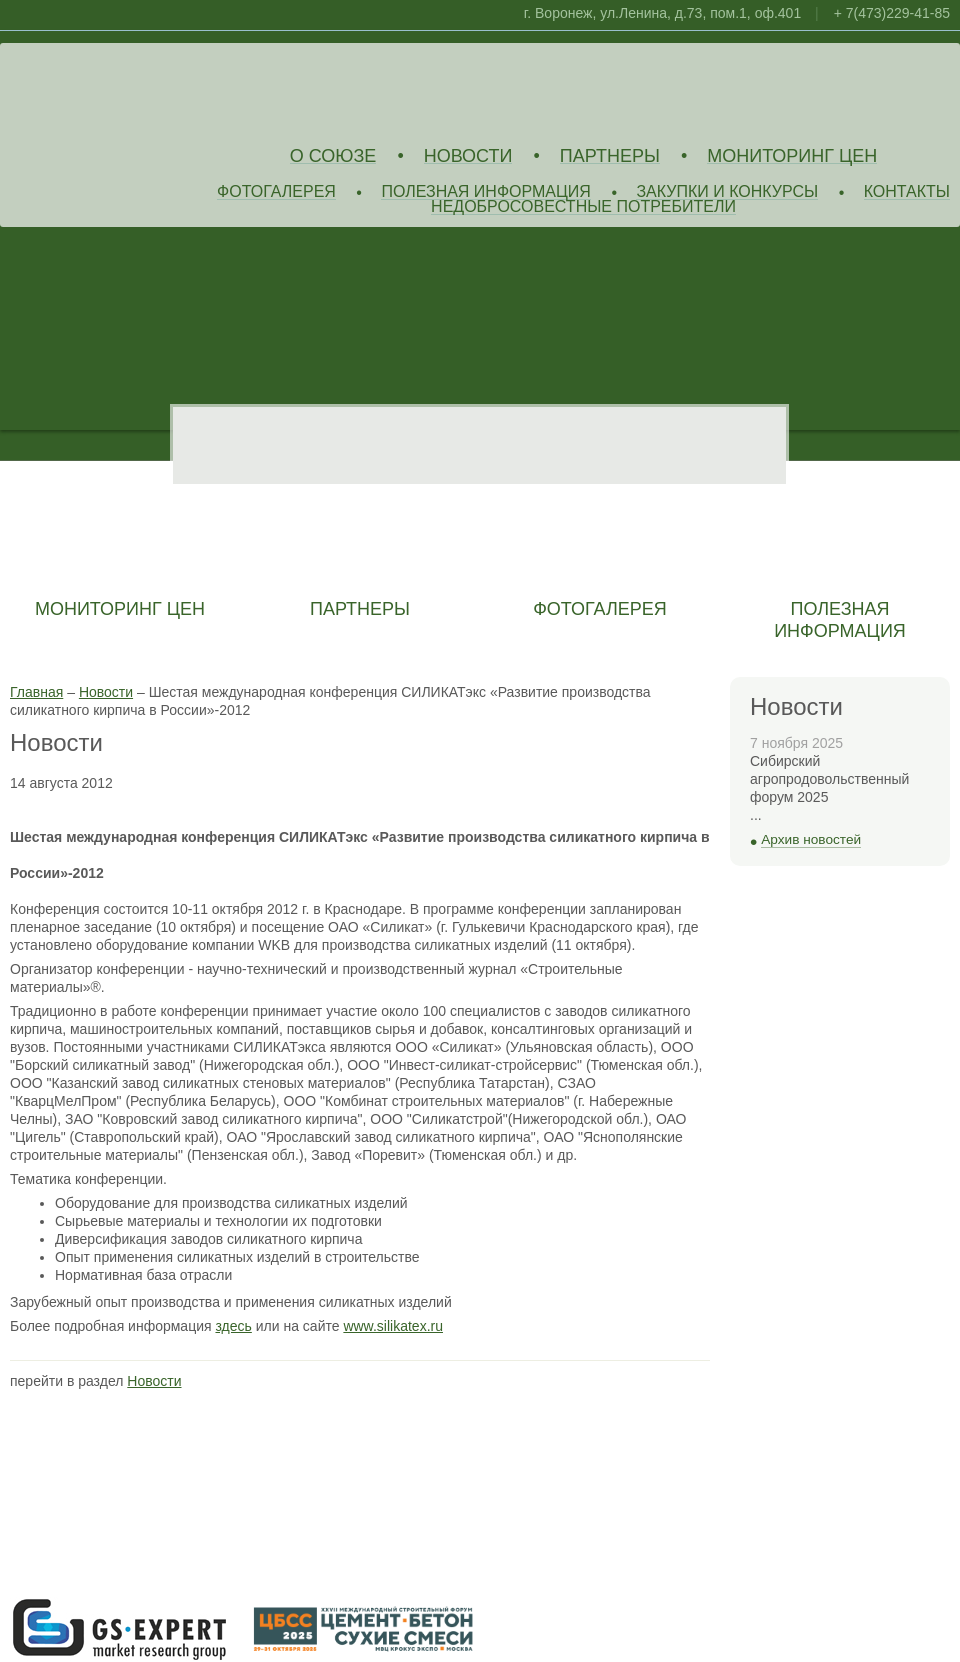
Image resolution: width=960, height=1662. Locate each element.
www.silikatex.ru (393, 1326)
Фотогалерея (276, 192)
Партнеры (610, 156)
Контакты (907, 192)
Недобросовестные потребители (583, 207)
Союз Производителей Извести (155, 91)
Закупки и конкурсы (727, 192)
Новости (468, 156)
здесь (233, 1326)
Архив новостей (811, 839)
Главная (36, 692)
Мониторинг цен (792, 156)
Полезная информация (486, 192)
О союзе (333, 156)
